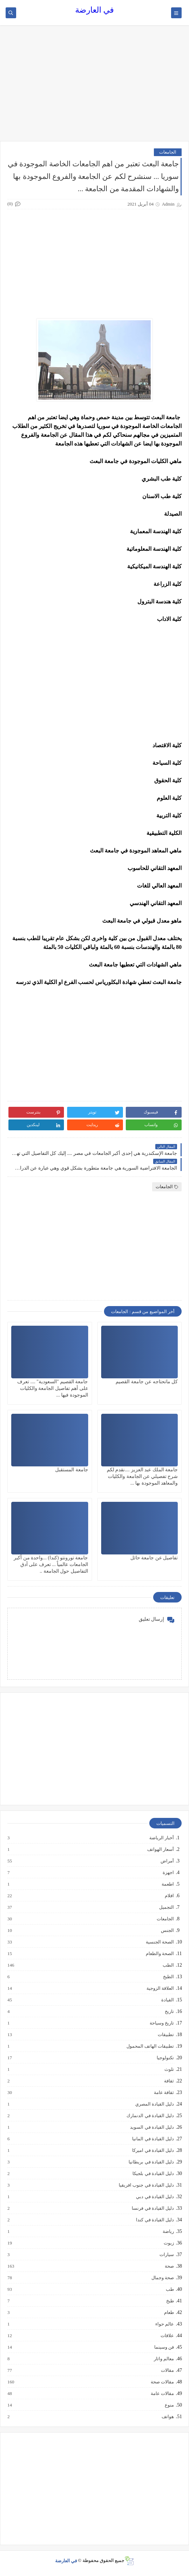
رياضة (168, 2231)
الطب (168, 1965)
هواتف (167, 2417)
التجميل (166, 1907)
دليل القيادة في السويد (151, 2127)
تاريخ (169, 2011)
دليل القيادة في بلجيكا (153, 2173)
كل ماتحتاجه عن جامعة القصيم (147, 1381)
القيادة (167, 2000)
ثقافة (168, 2081)
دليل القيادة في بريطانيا (151, 2162)
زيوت (168, 2243)
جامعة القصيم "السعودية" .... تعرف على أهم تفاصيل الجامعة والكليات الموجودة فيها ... (52, 1388)
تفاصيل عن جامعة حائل (154, 1557)
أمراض (167, 1861)
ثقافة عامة (163, 2092)
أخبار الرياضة (161, 1838)
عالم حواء (164, 2324)
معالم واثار (163, 2359)
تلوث (169, 2069)
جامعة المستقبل (71, 1469)
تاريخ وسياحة (161, 2023)
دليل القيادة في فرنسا (152, 2208)
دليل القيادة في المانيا (152, 2139)
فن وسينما (164, 2347)
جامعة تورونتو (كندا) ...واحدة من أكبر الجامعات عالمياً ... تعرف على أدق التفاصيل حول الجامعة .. (51, 1564)
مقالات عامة (162, 2393)
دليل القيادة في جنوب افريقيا (146, 2185)
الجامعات (167, 152)
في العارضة (94, 10)
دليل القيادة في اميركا (152, 2150)
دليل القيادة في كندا (154, 2220)
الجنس (167, 1930)
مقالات (167, 2370)
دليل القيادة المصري (154, 2104)
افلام (169, 1896)
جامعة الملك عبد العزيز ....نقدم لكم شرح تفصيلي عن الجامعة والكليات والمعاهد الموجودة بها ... (142, 1476)
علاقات (167, 2336)
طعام (168, 2312)
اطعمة (167, 1884)
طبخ (169, 2301)
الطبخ (168, 1977)
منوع (169, 2405)
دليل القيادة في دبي (154, 2197)
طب (169, 2289)
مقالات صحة (162, 2382)
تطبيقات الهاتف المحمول (150, 2046)
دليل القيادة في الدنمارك (150, 2116)
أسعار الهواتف (160, 1849)
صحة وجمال (162, 2278)
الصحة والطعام (159, 1953)
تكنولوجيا (165, 2058)
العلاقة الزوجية (160, 1988)
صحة (169, 2266)
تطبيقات (165, 2035)
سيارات (166, 2254)
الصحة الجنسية (159, 1942)
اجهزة (168, 1872)
